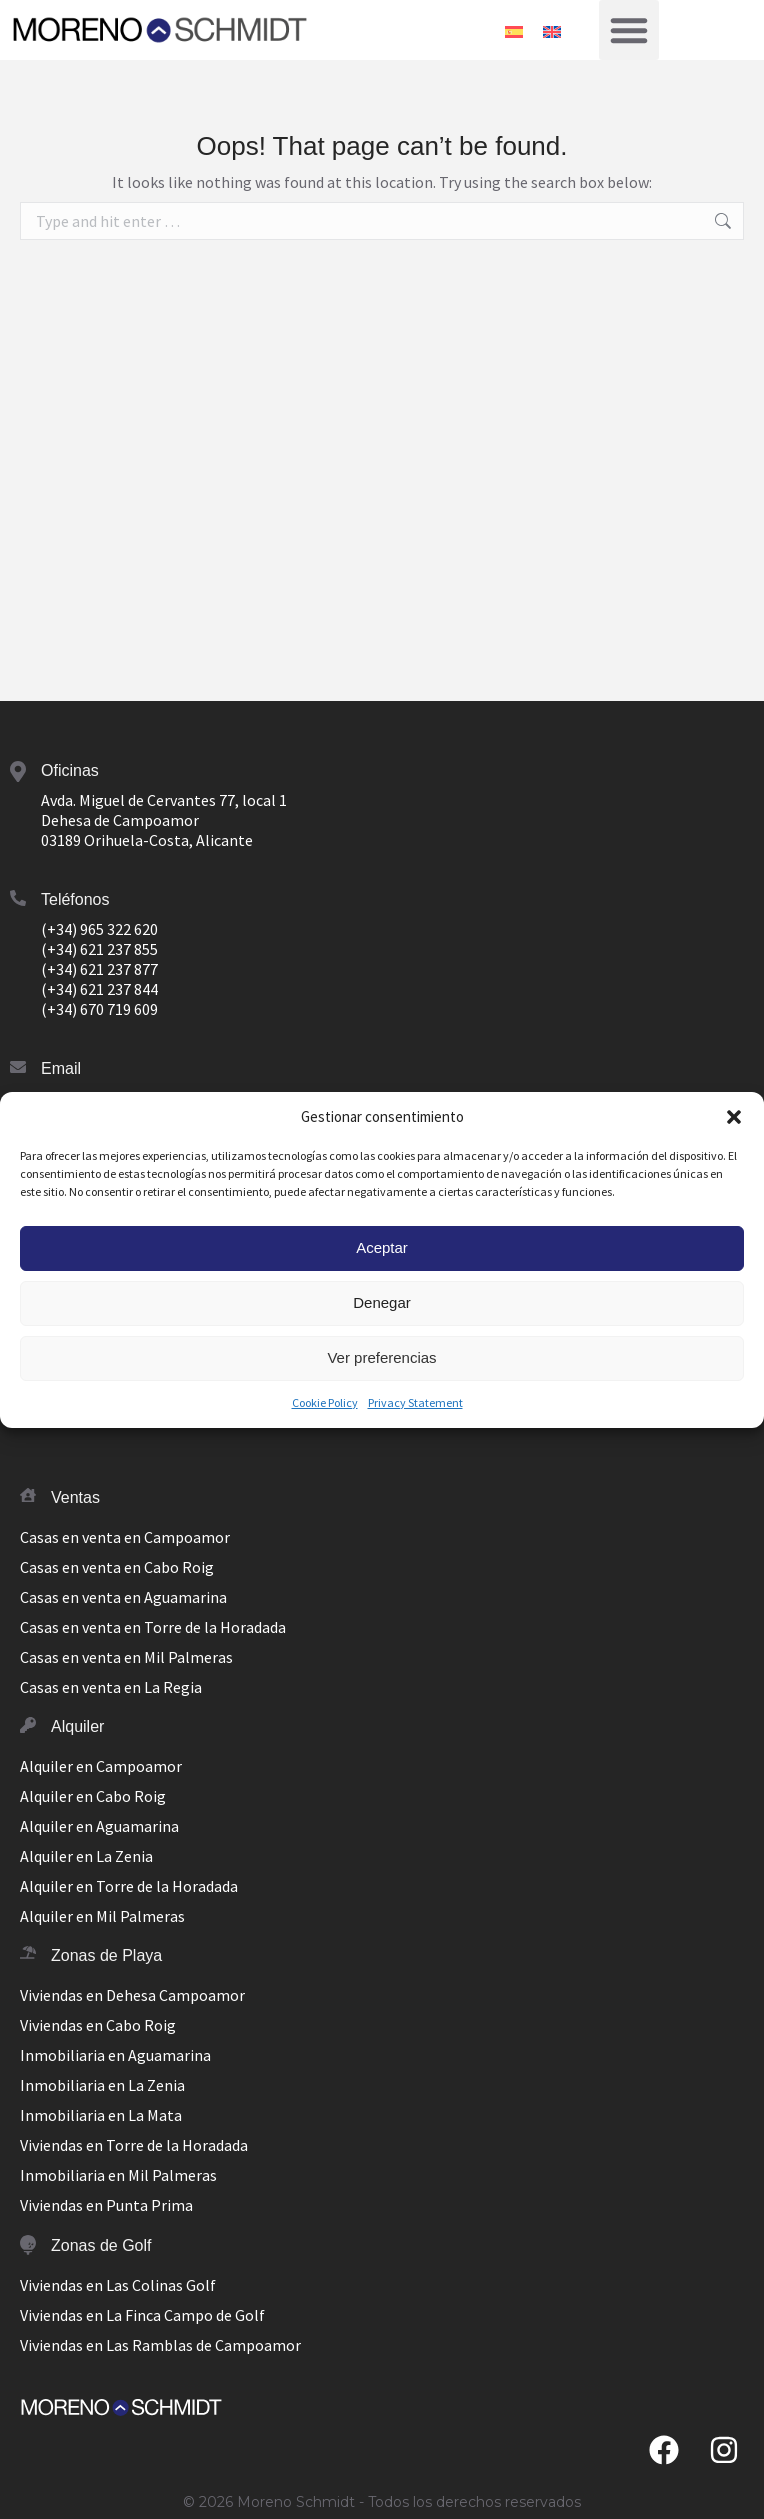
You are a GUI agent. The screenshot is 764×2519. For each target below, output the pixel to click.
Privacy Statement (415, 1402)
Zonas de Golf (101, 2245)
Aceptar (382, 1247)
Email (61, 1068)
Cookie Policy (325, 1402)
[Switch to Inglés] (552, 29)
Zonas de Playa (106, 1955)
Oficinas (70, 770)
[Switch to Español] (514, 29)
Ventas (75, 1497)
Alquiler (77, 1726)
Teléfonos (75, 899)
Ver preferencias (381, 1357)
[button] (734, 1117)
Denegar (382, 1302)
